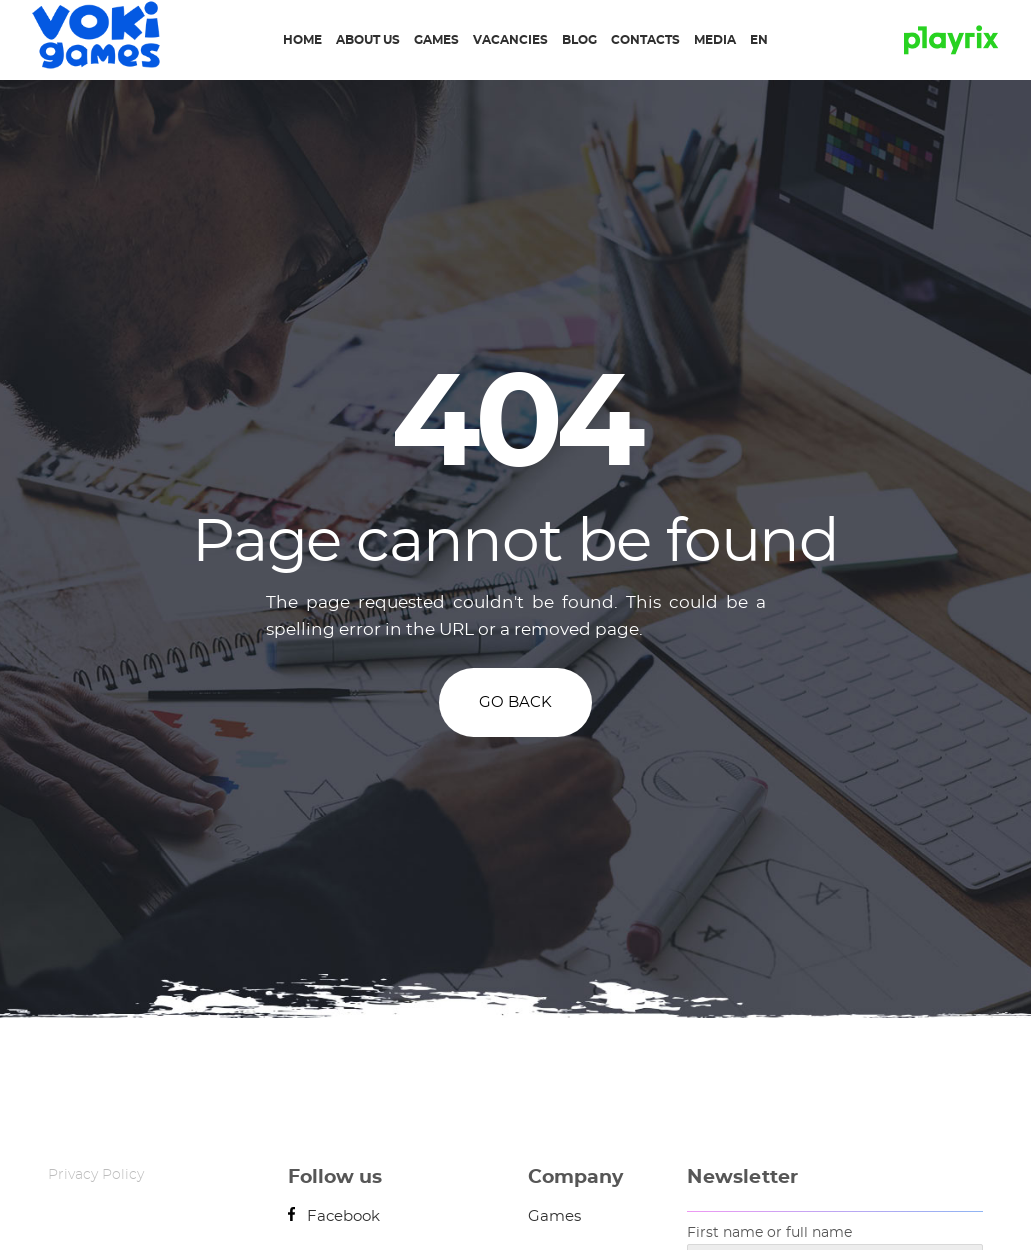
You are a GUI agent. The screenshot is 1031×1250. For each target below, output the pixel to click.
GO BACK (515, 702)
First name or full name (769, 1233)
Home (302, 40)
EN (759, 40)
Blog (579, 40)
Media (715, 40)
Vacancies (510, 40)
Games (436, 40)
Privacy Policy (96, 1175)
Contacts (645, 40)
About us (368, 40)
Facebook (334, 1216)
